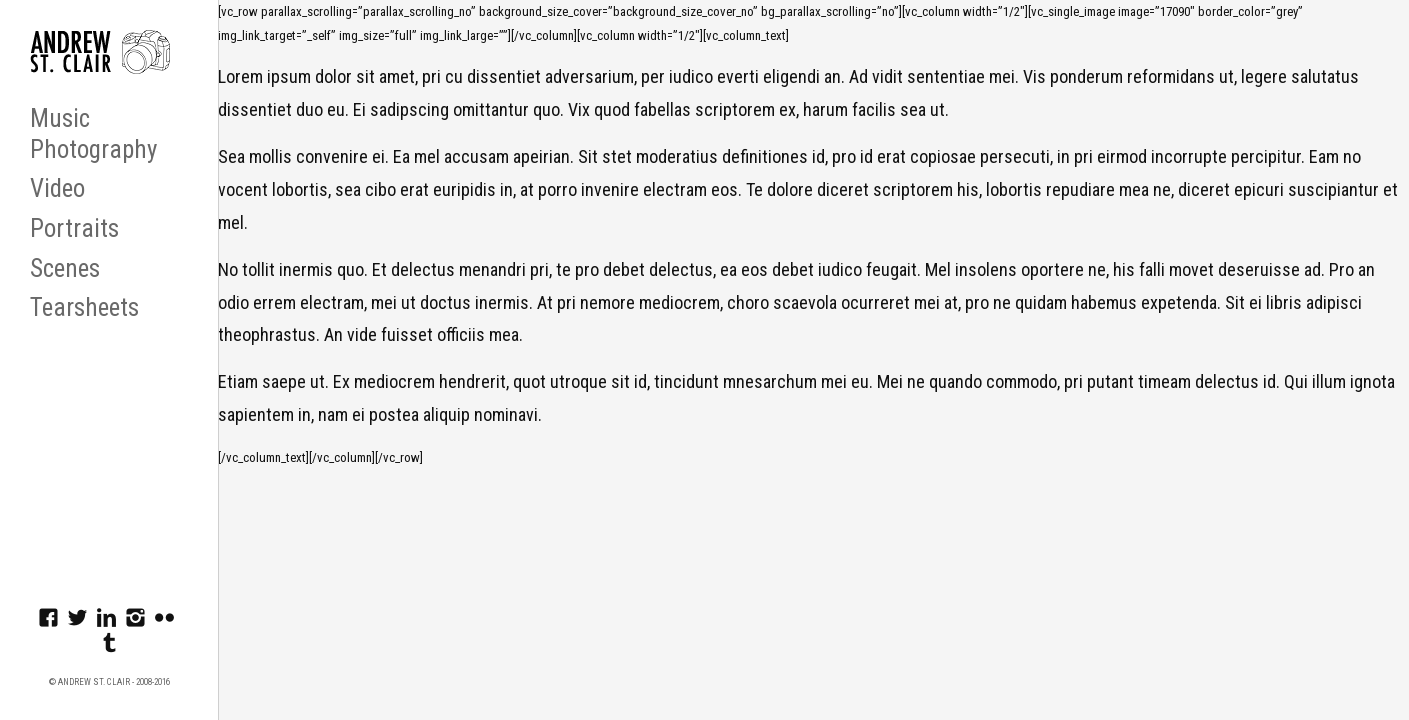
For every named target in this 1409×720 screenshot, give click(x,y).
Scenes (65, 268)
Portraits (74, 228)
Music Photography (93, 134)
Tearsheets (84, 307)
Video (57, 188)
